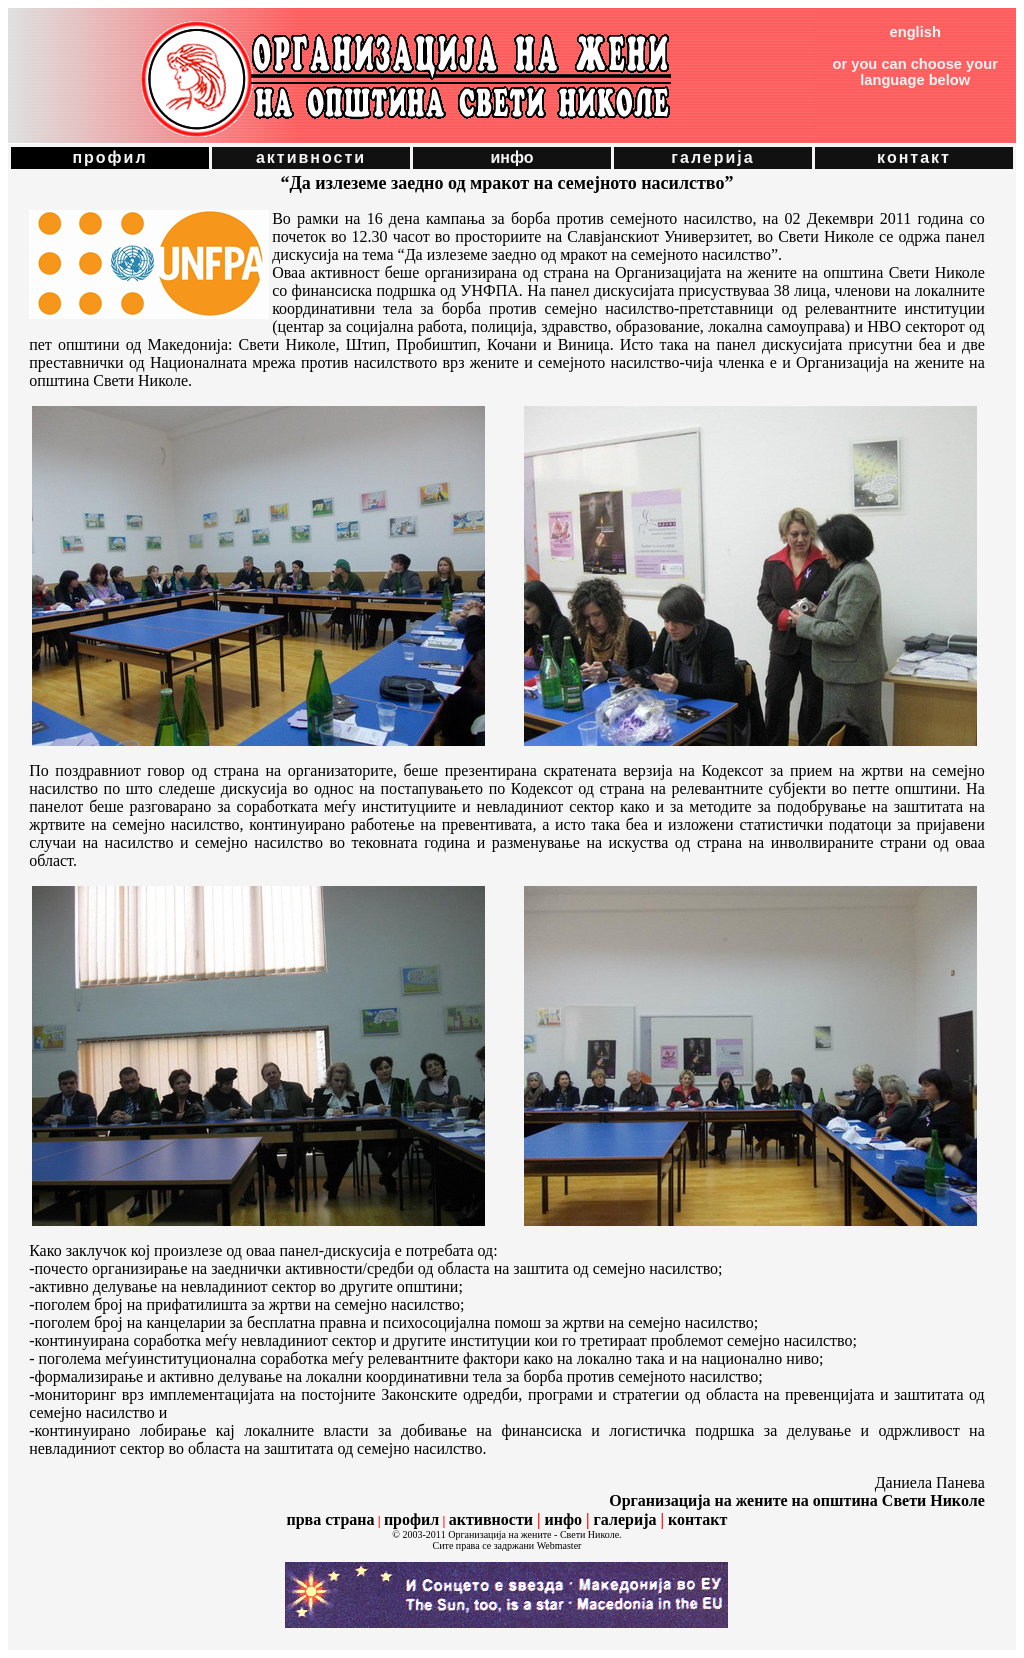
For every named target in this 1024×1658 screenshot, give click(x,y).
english (915, 32)
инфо (511, 157)
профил (109, 157)
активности (311, 157)
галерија (712, 157)
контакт (914, 157)
